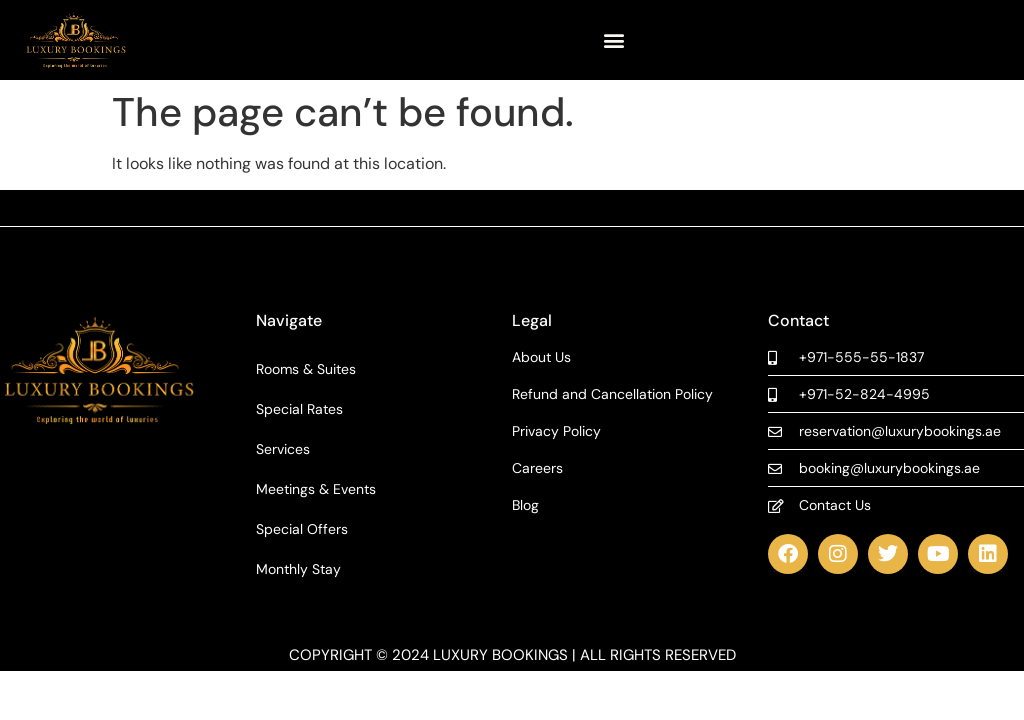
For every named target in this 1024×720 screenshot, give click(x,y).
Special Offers (302, 529)
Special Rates (299, 409)
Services (283, 449)
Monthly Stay (298, 569)
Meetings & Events (316, 489)
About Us (541, 357)
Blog (525, 505)
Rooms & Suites (306, 369)
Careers (537, 468)
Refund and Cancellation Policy (612, 394)
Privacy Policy (556, 431)
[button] (614, 40)
